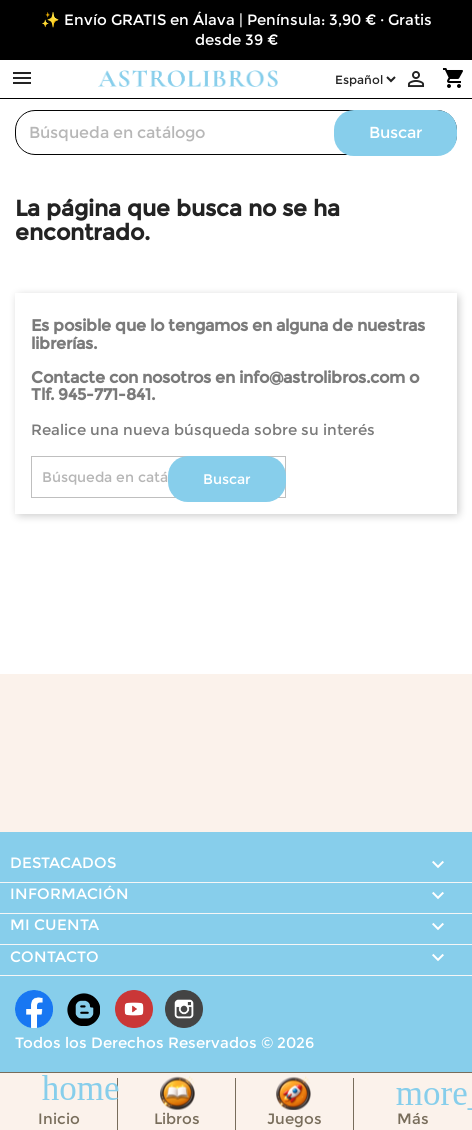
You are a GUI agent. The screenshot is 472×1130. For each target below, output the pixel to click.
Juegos (294, 1118)
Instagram (184, 1009)
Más (413, 1118)
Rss (84, 1009)
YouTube (134, 1009)
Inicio (59, 1118)
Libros (177, 1118)
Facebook (34, 1009)
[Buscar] (236, 132)
